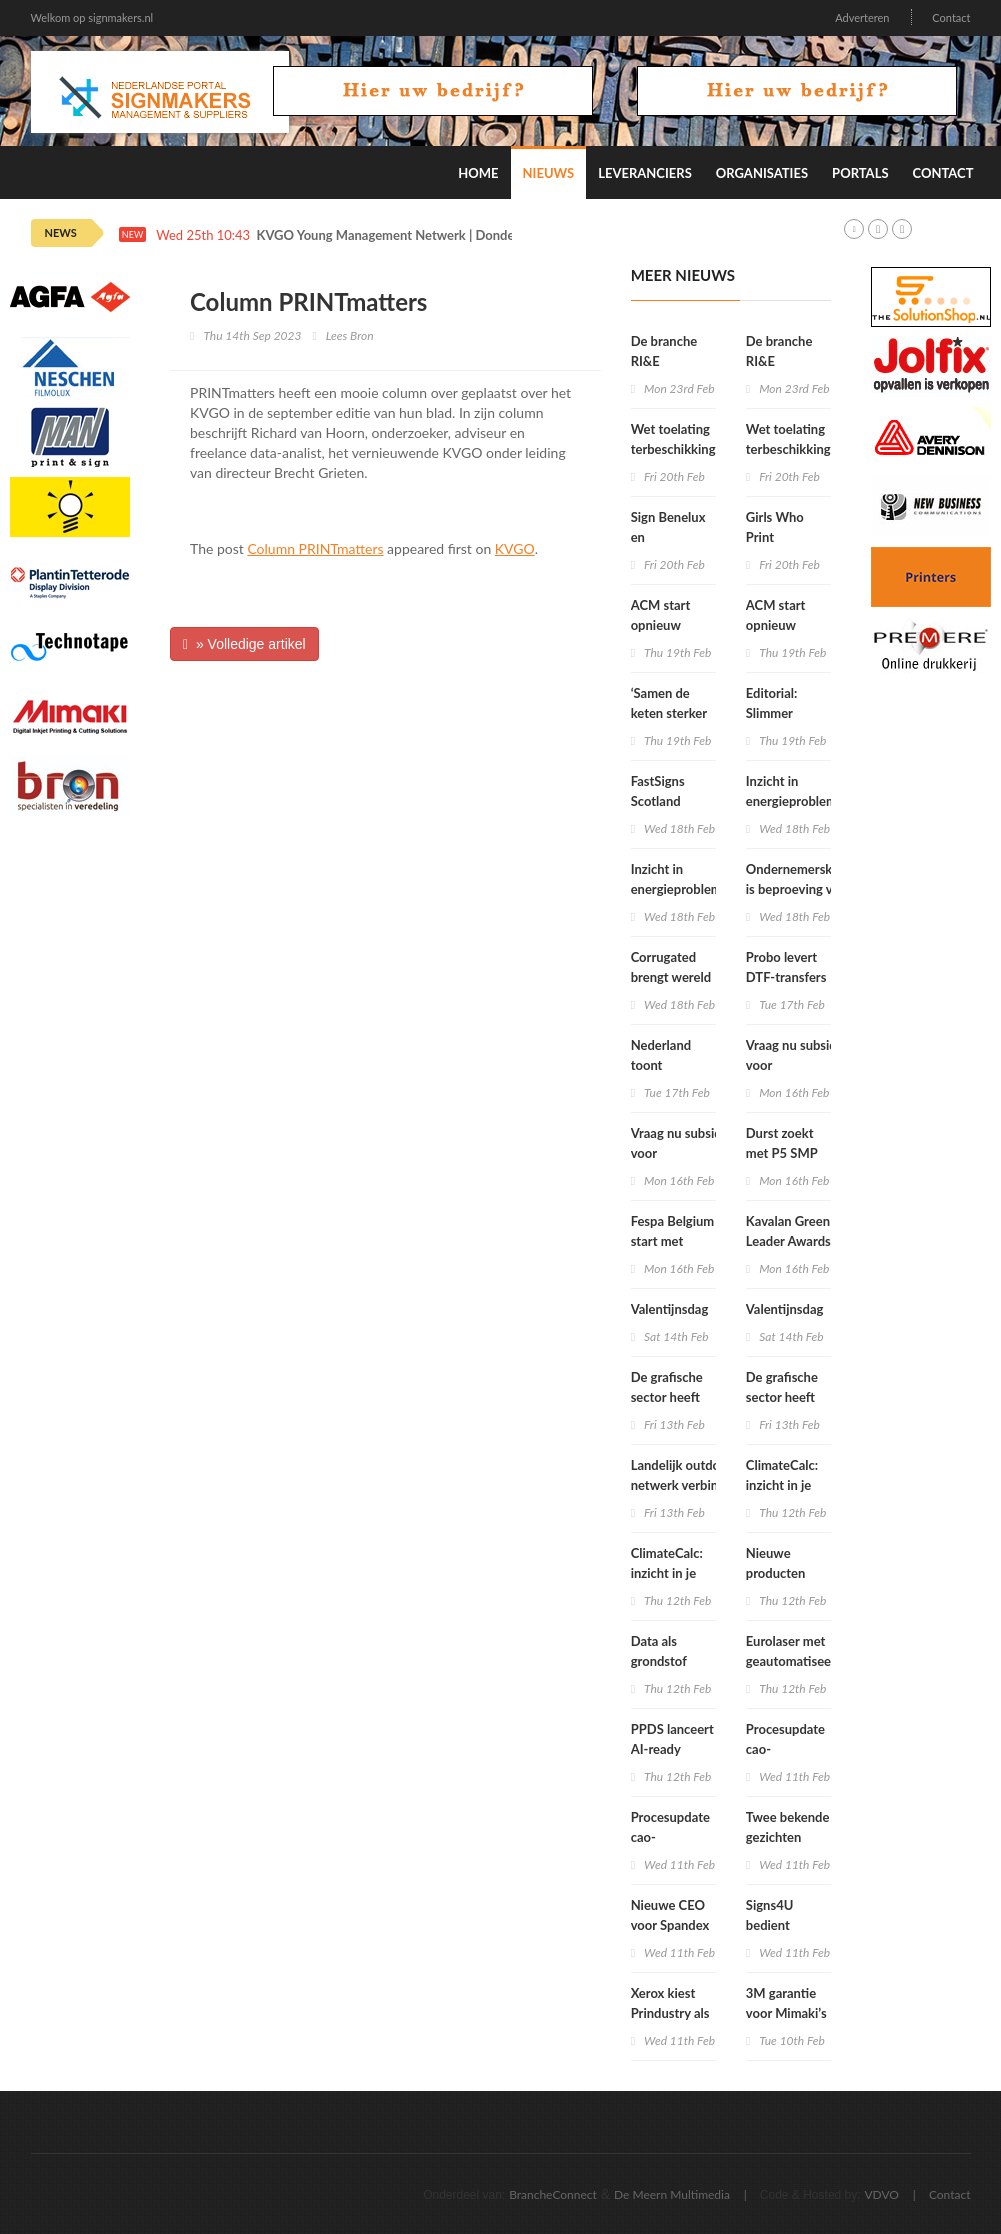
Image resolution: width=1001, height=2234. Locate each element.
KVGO (515, 548)
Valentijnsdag (670, 1309)
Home (478, 173)
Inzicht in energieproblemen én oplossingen (683, 889)
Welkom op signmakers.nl (92, 17)
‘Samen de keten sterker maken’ (669, 713)
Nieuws (549, 173)
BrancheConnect (553, 2194)
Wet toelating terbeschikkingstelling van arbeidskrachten (694, 449)
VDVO (881, 2194)
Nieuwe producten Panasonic (776, 1573)
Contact (951, 17)
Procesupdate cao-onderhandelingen (683, 1837)
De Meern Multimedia (672, 2194)
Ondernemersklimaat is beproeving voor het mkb (807, 889)
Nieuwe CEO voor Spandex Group (670, 1925)
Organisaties (762, 173)
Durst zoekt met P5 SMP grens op (782, 1153)
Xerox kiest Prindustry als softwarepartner (678, 2013)
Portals (860, 173)
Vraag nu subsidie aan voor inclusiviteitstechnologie (701, 1153)
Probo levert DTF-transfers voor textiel (786, 977)
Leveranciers (645, 173)
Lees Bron (350, 335)
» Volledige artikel (244, 644)
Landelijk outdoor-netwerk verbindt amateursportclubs (685, 1485)
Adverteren (862, 17)
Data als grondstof (659, 1651)
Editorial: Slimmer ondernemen (782, 713)
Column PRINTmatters (315, 548)
